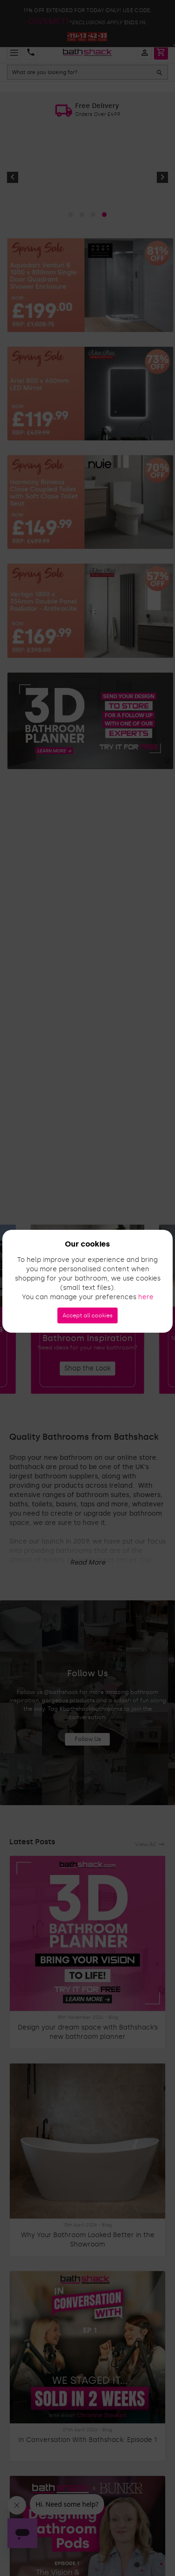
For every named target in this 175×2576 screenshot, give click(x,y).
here (146, 1297)
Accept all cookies (87, 1315)
